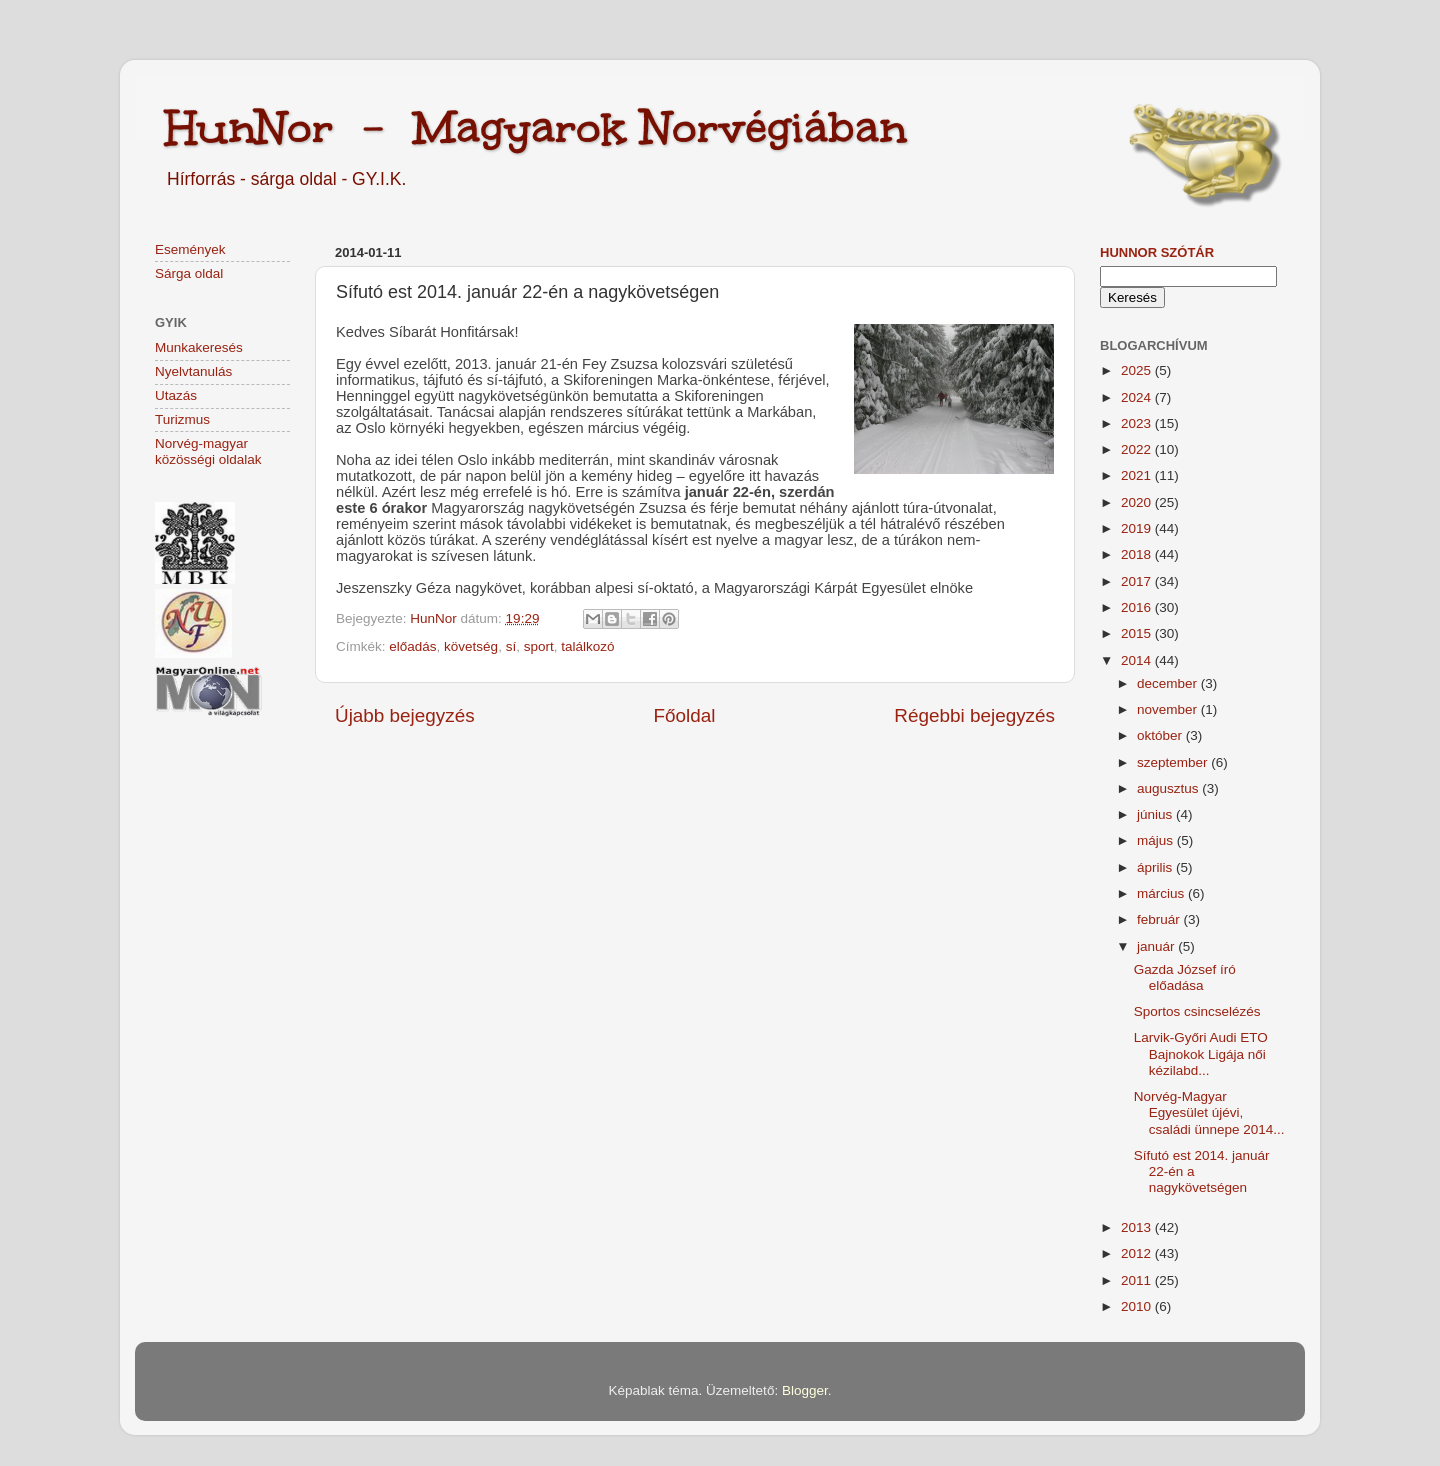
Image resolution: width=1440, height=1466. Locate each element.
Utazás (176, 395)
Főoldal (685, 715)
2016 (1138, 607)
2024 (1138, 397)
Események (190, 249)
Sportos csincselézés (1197, 1011)
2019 (1138, 528)
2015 (1138, 633)
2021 (1138, 475)
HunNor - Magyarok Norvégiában (536, 127)
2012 (1138, 1253)
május (1157, 840)
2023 (1138, 423)
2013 (1138, 1227)
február (1160, 919)
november (1169, 709)
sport (539, 646)
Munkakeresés (199, 347)
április (1156, 867)
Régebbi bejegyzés (974, 715)
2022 (1138, 449)
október (1161, 735)
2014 (1138, 660)
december (1169, 683)
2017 (1138, 581)
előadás (412, 646)
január (1157, 946)
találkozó (587, 646)
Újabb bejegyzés (405, 715)
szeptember (1174, 762)
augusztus (1169, 788)
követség (471, 646)
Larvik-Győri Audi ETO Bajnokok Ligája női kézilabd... (1201, 1053)
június (1156, 814)
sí (511, 646)
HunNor (435, 618)
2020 (1138, 502)
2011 (1138, 1280)
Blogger (805, 1390)
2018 (1138, 554)
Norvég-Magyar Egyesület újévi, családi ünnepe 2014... (1209, 1112)
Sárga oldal (189, 273)
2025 (1138, 370)
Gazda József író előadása (1185, 977)
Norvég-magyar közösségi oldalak (208, 451)
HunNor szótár (1157, 252)
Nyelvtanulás (193, 371)
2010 (1138, 1306)
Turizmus (182, 419)
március (1162, 893)
